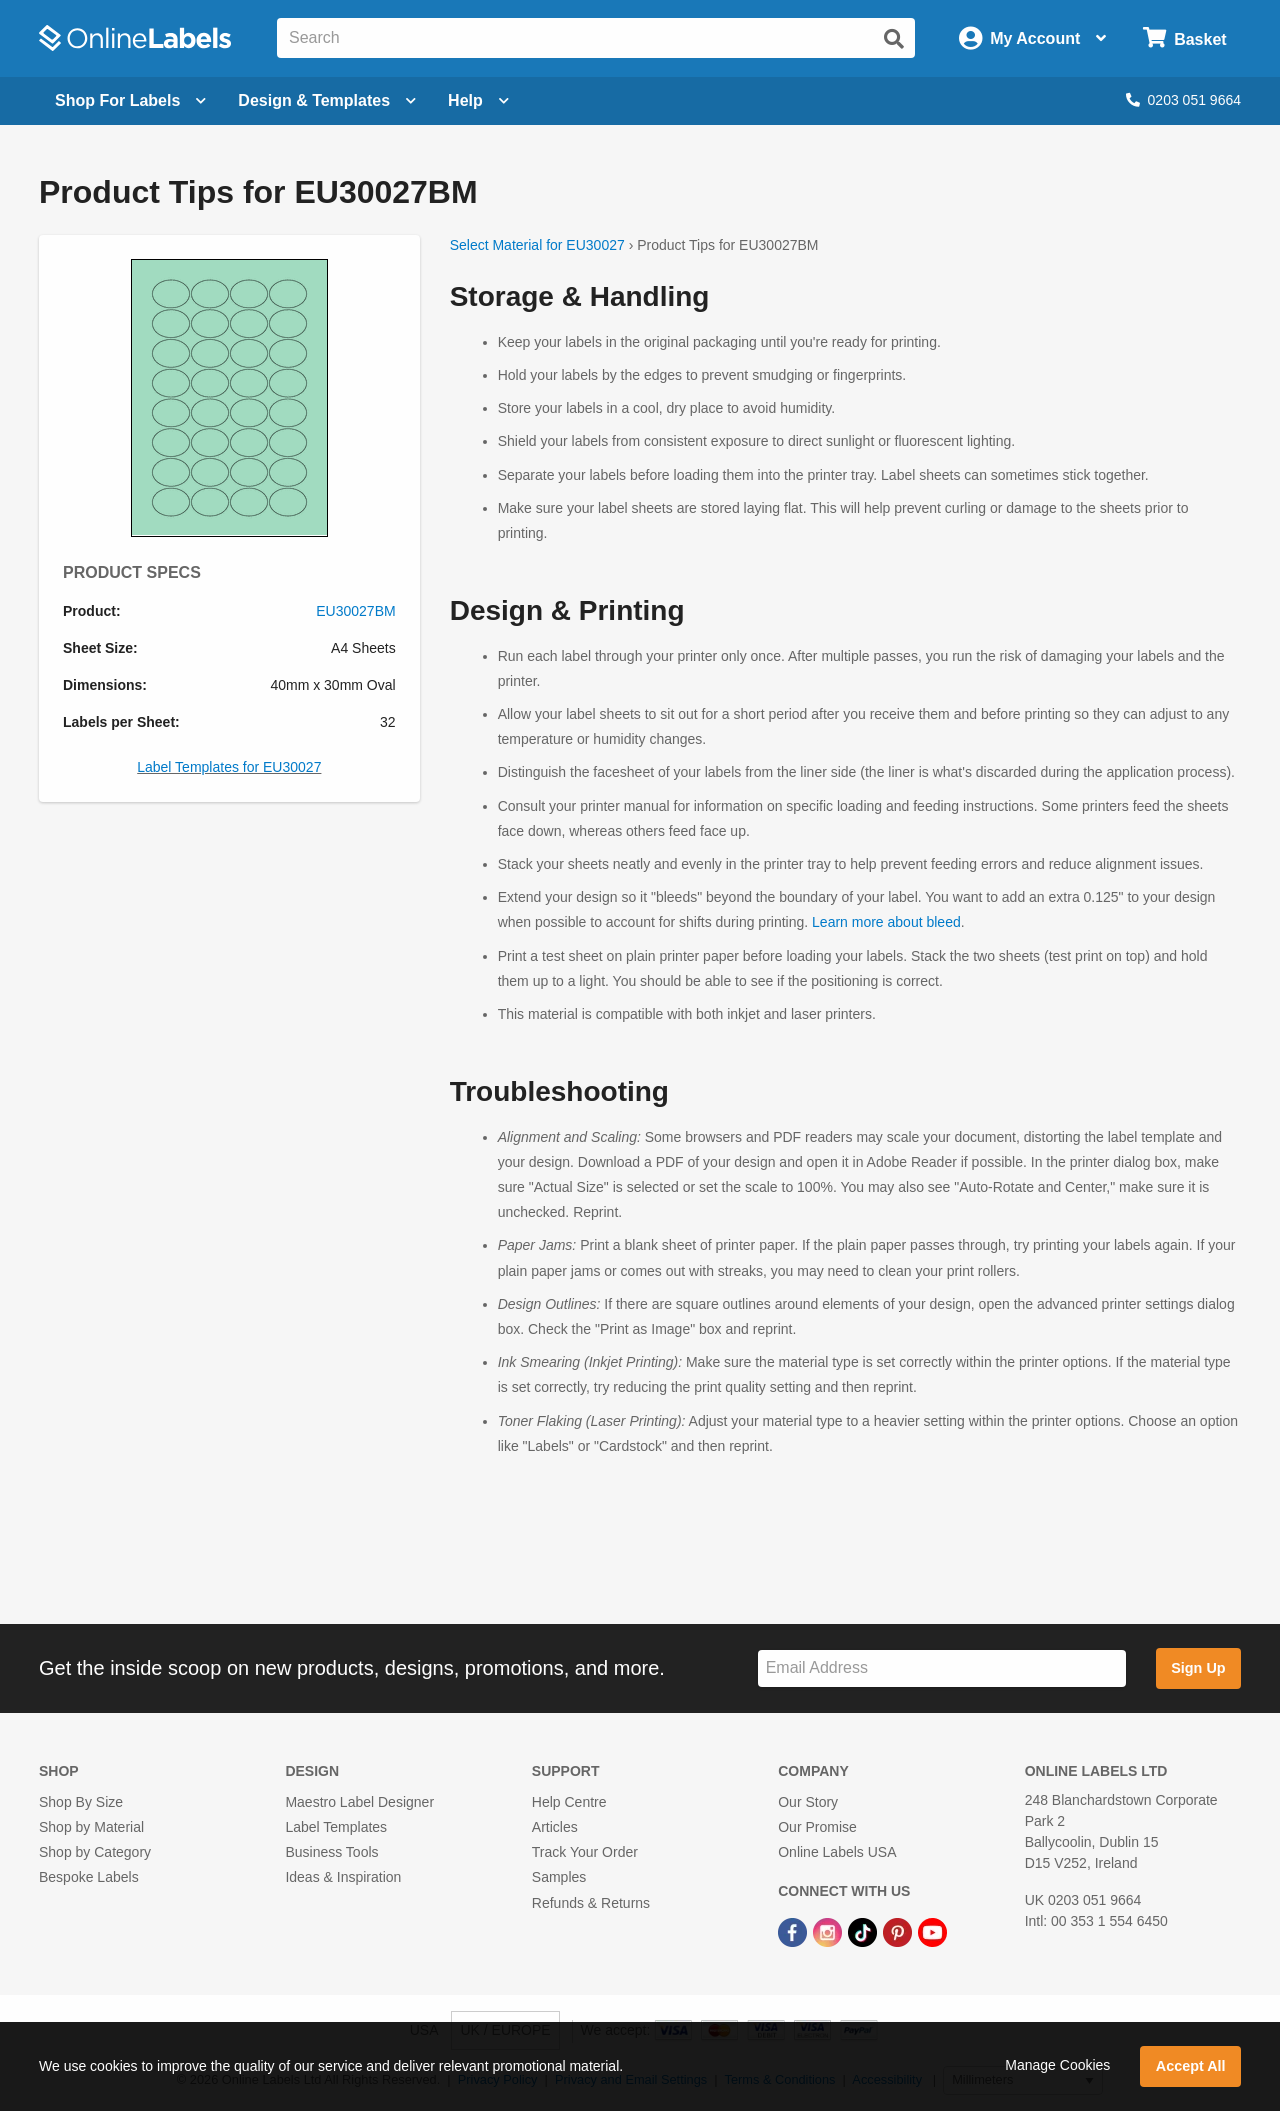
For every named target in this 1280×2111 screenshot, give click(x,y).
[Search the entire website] (596, 38)
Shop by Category (95, 1852)
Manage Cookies (1057, 2065)
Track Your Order (585, 1852)
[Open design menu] (327, 101)
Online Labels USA (837, 1852)
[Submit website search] (894, 39)
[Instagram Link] (829, 1932)
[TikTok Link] (864, 1932)
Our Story (808, 1802)
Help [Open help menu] (478, 100)
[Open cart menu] (1184, 38)
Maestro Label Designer (359, 1802)
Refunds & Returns (591, 1903)
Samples (559, 1877)
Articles (555, 1827)
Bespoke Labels (89, 1877)
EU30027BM (355, 611)
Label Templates (336, 1827)
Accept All (1191, 2066)
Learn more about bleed (886, 922)
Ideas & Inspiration (343, 1877)
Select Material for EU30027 (537, 245)
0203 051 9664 (1183, 100)
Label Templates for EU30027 (229, 767)
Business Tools (331, 1852)
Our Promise (817, 1827)
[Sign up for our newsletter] (942, 1668)
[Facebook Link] (794, 1932)
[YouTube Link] (932, 1932)
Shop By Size (81, 1802)
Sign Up (1198, 1668)
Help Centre (569, 1802)
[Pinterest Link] (899, 1932)
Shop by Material (91, 1827)
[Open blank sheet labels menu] (130, 101)
